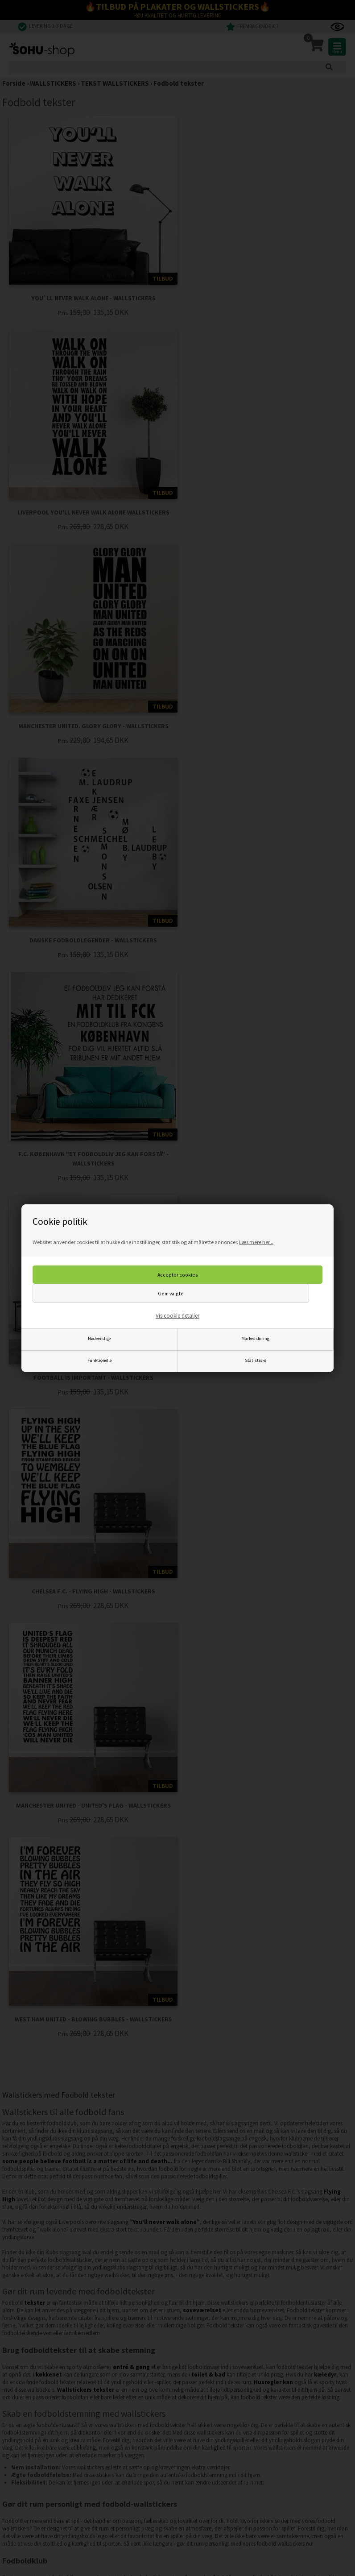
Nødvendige (99, 1338)
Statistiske (255, 1360)
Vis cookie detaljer (177, 1315)
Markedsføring (255, 1338)
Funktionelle (99, 1360)
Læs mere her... (256, 1242)
